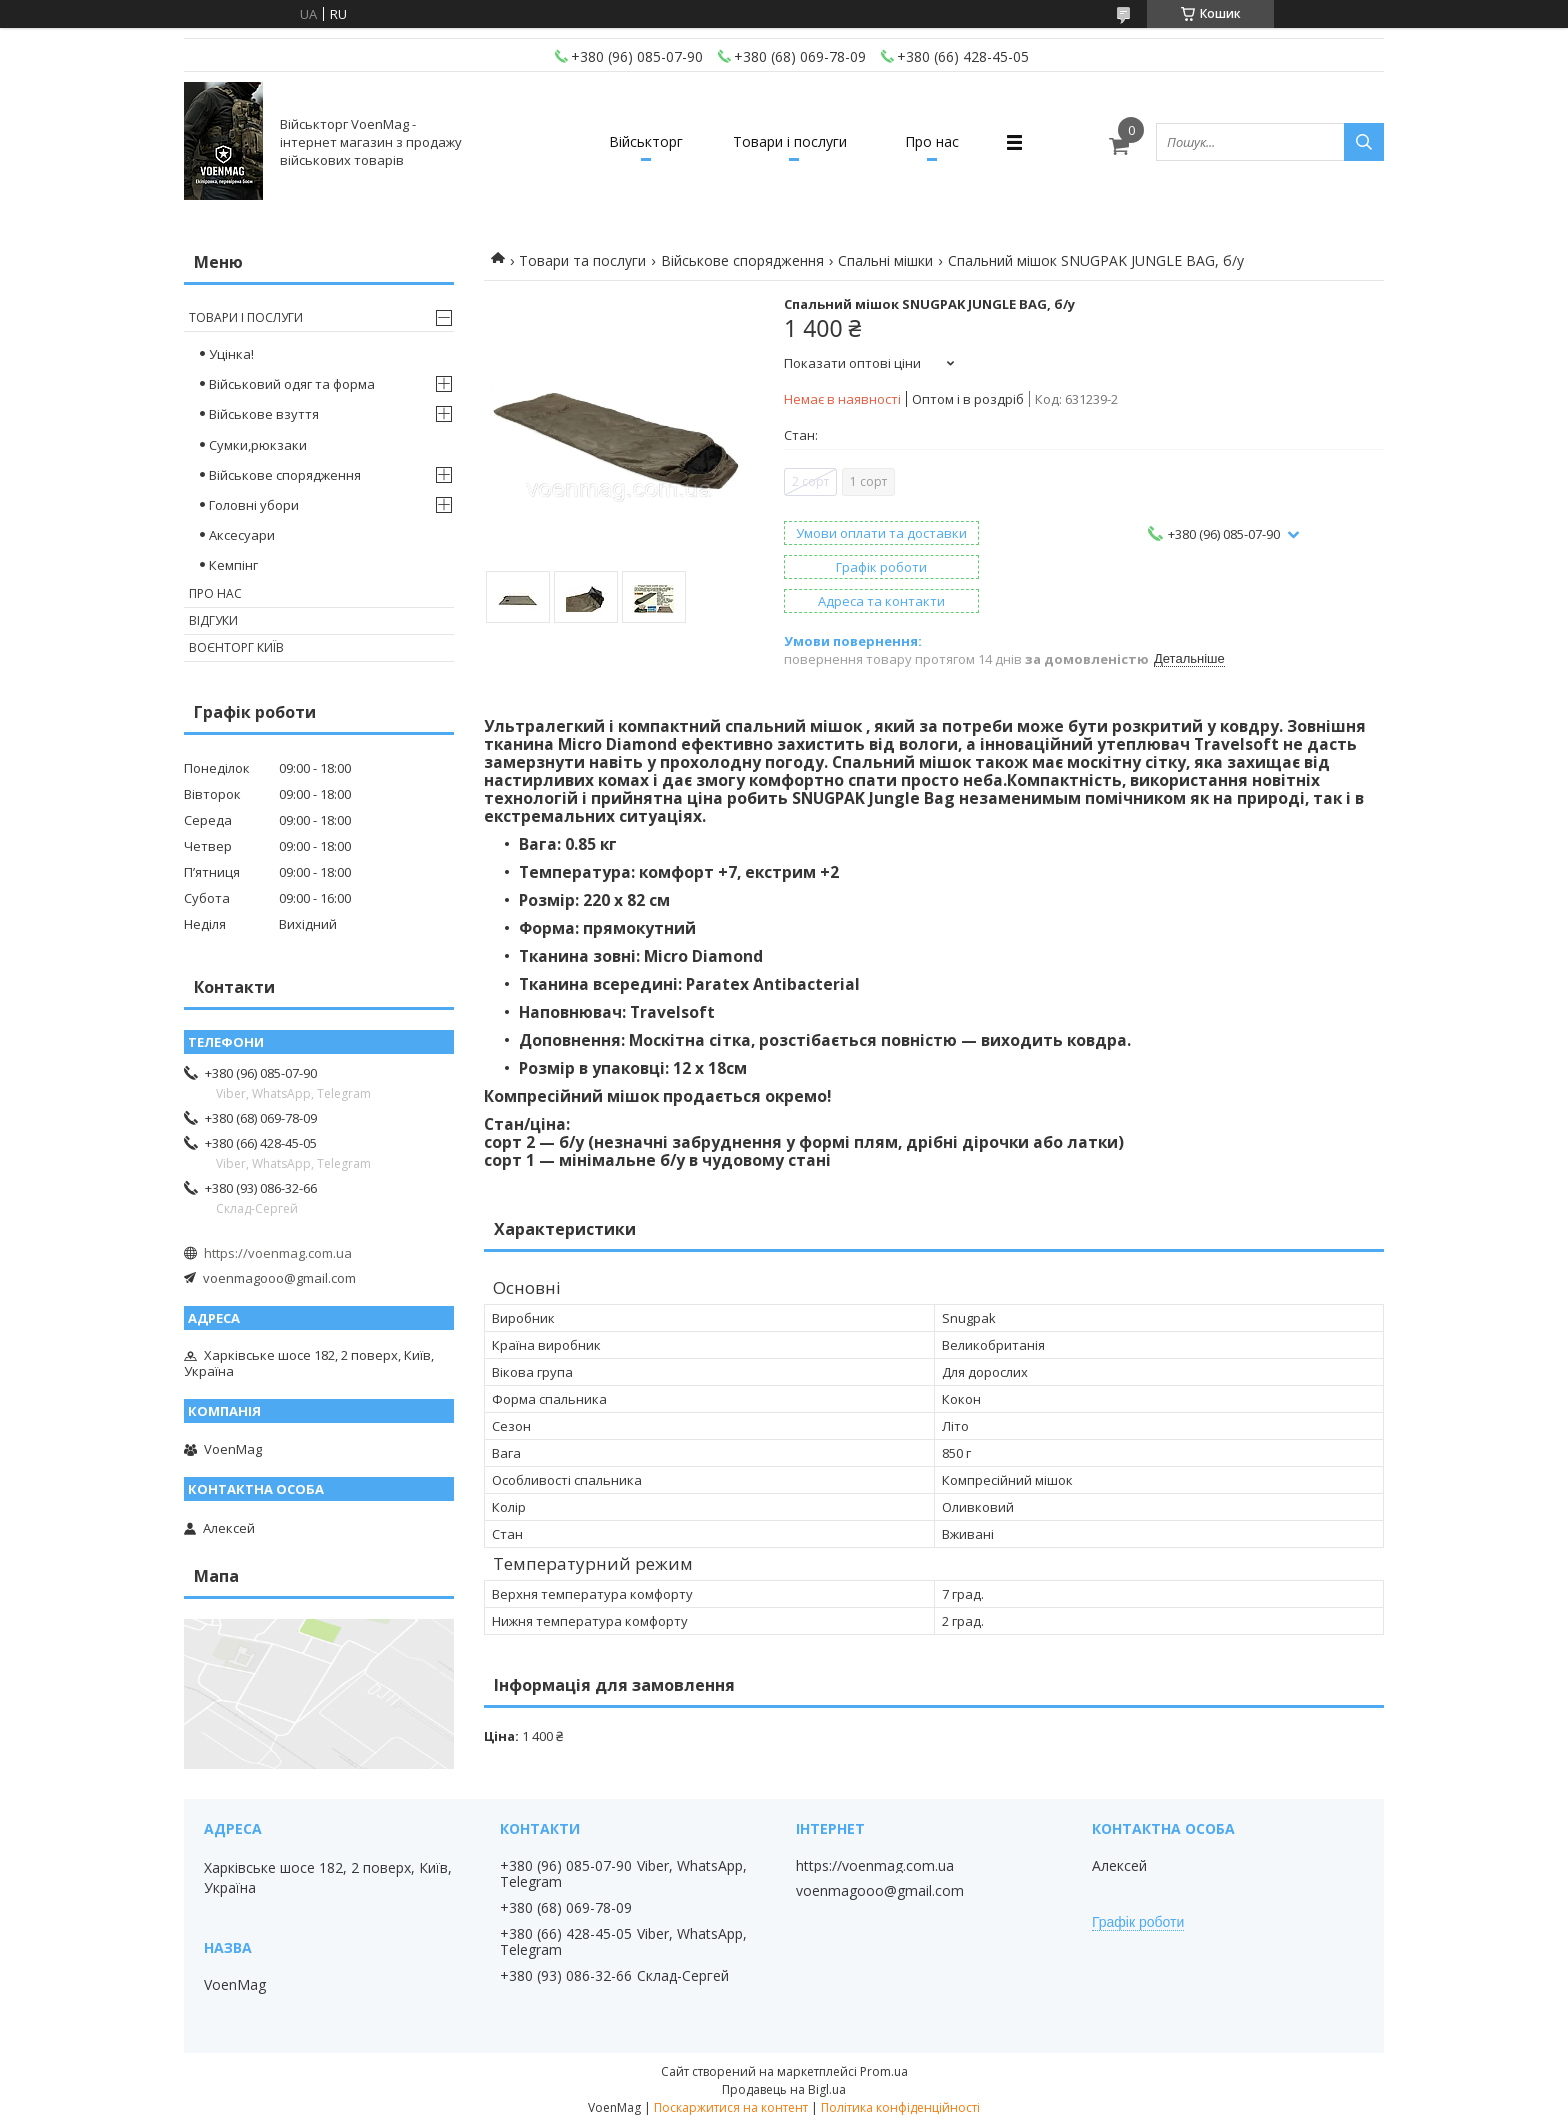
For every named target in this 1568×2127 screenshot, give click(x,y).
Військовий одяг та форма (292, 384)
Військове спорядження (742, 260)
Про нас (932, 141)
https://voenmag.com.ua (278, 1253)
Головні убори (254, 505)
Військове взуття (264, 414)
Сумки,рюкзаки (258, 445)
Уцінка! (231, 354)
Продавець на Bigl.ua (784, 2089)
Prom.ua (884, 2071)
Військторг (646, 141)
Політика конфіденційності (900, 2107)
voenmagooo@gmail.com (279, 1278)
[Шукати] (1364, 142)
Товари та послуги (582, 260)
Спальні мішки (885, 260)
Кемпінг (233, 565)
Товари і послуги (790, 141)
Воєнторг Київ (236, 647)
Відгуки (213, 620)
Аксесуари (242, 535)
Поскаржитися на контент (731, 2107)
